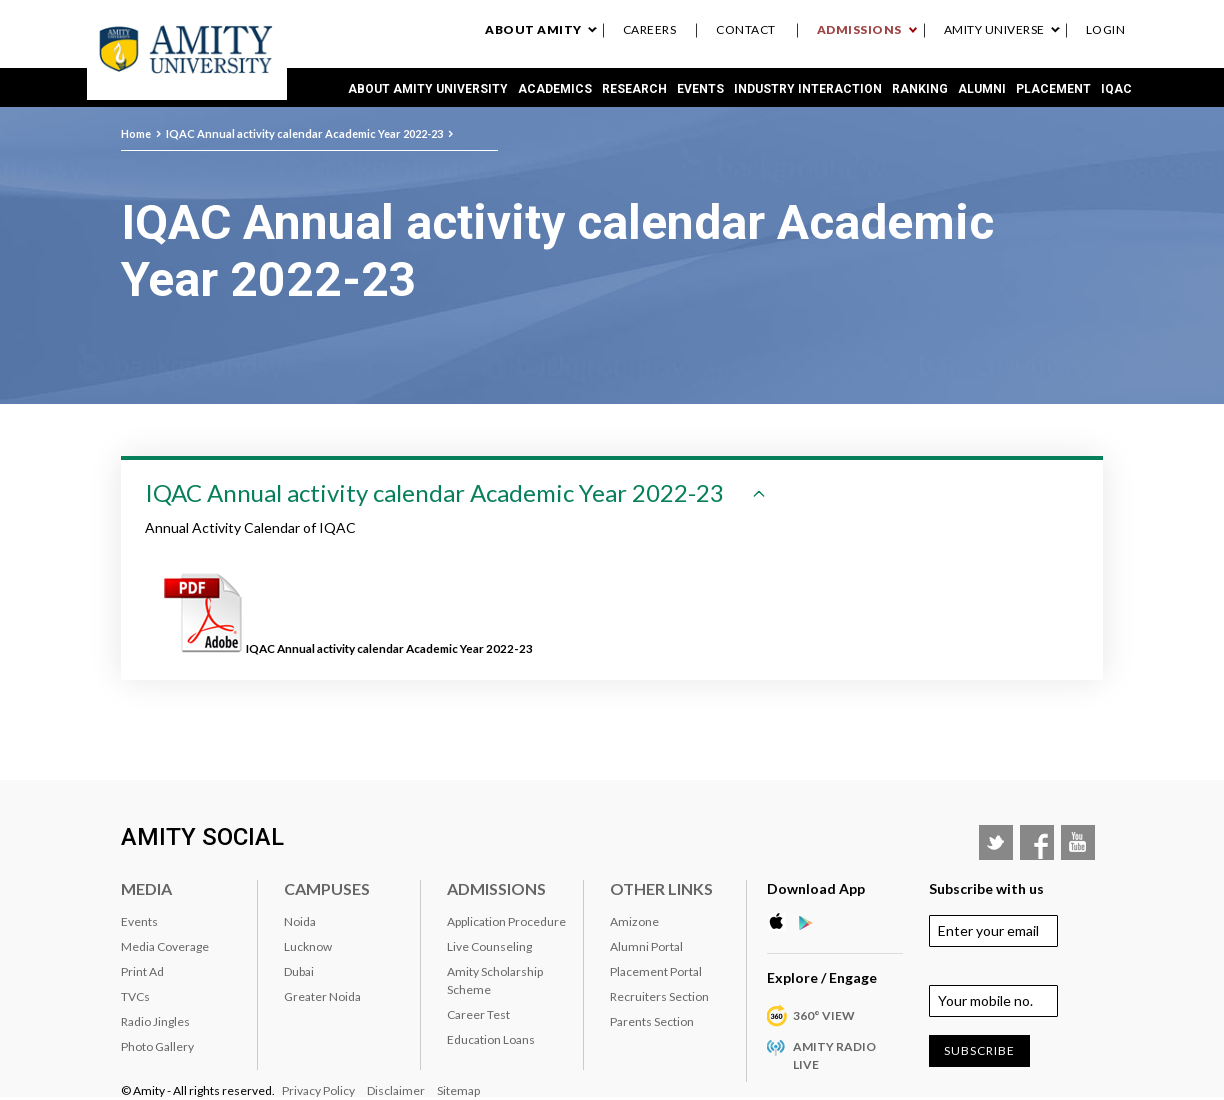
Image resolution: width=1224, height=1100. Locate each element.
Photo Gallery (157, 1046)
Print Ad (142, 971)
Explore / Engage (822, 977)
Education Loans (491, 1039)
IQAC (1116, 89)
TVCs (135, 996)
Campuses (327, 888)
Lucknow (308, 946)
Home (136, 133)
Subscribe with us (986, 888)
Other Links (661, 888)
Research (634, 89)
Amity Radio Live (834, 1055)
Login (1106, 29)
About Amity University (428, 89)
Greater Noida (322, 996)
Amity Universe (994, 29)
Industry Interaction (808, 89)
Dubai (299, 971)
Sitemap (458, 1090)
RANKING (920, 89)
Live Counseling (489, 946)
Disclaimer (396, 1090)
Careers (650, 29)
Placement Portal (656, 971)
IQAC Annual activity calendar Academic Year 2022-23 (304, 133)
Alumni (982, 89)
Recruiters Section (659, 996)
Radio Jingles (155, 1021)
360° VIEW (824, 1015)
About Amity (533, 29)
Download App (816, 888)
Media (146, 888)
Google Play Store (812, 922)
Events (700, 89)
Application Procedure (506, 921)
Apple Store (782, 922)
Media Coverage (165, 946)
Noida (300, 921)
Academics (555, 89)
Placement (1053, 89)
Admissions (859, 29)
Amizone (634, 921)
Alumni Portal (646, 946)
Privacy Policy (318, 1090)
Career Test (478, 1014)
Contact (746, 29)
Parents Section (652, 1021)
